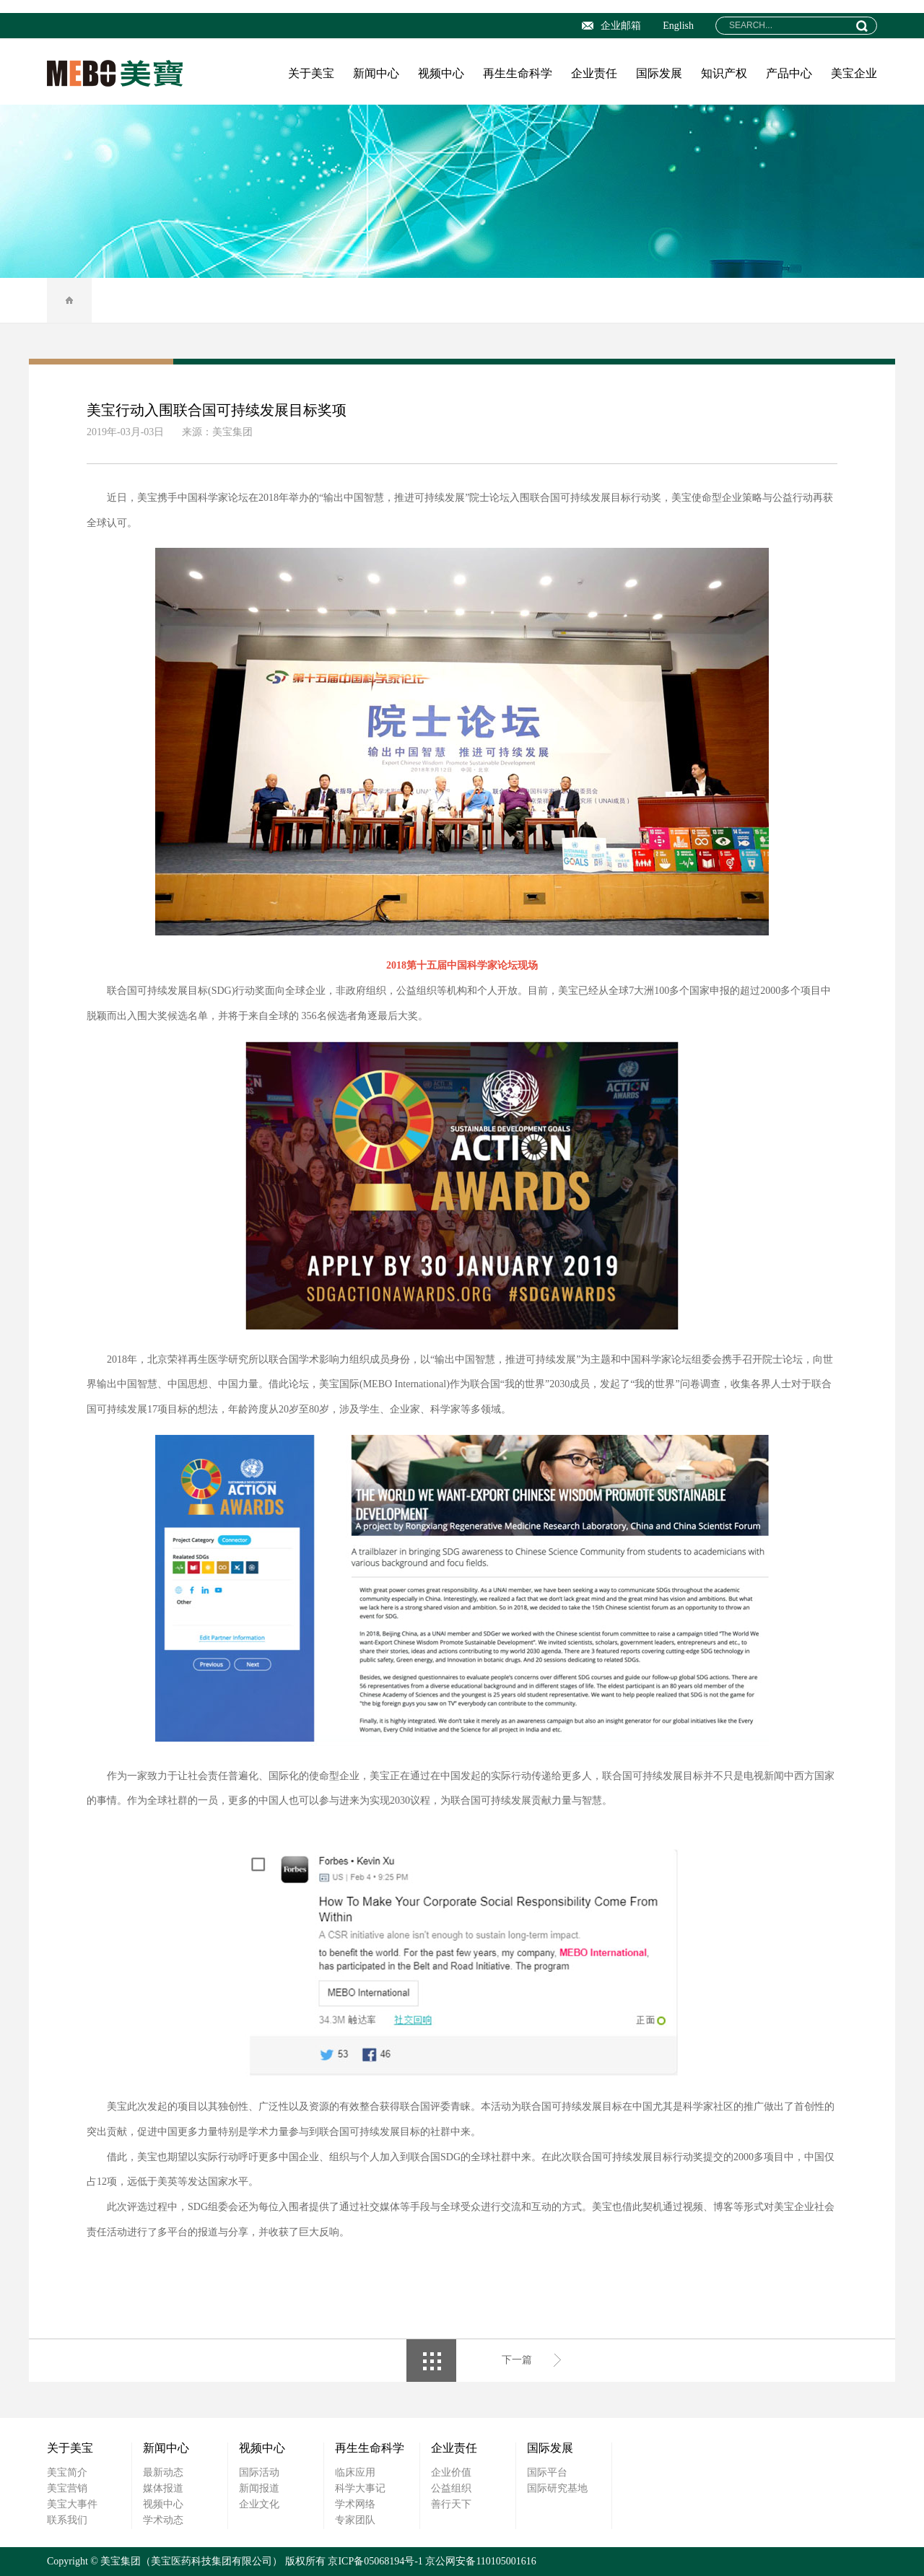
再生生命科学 (517, 73)
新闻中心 (376, 73)
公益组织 (451, 2488)
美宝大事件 (72, 2504)
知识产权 (724, 73)
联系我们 (67, 2520)
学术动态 (163, 2520)
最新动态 (163, 2472)
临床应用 (355, 2472)
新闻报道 (259, 2488)
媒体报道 (163, 2488)
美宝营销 (67, 2488)
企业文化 (259, 2504)
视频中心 (441, 73)
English (678, 25)
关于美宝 (311, 73)
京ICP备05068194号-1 (375, 2561)
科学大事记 (360, 2488)
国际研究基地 (557, 2488)
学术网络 (355, 2504)
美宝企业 (854, 73)
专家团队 (355, 2520)
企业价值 (451, 2472)
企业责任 (594, 73)
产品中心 (789, 73)
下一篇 (517, 2359)
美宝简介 (67, 2472)
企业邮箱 (611, 25)
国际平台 (547, 2472)
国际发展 (659, 73)
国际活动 (259, 2472)
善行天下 (451, 2504)
